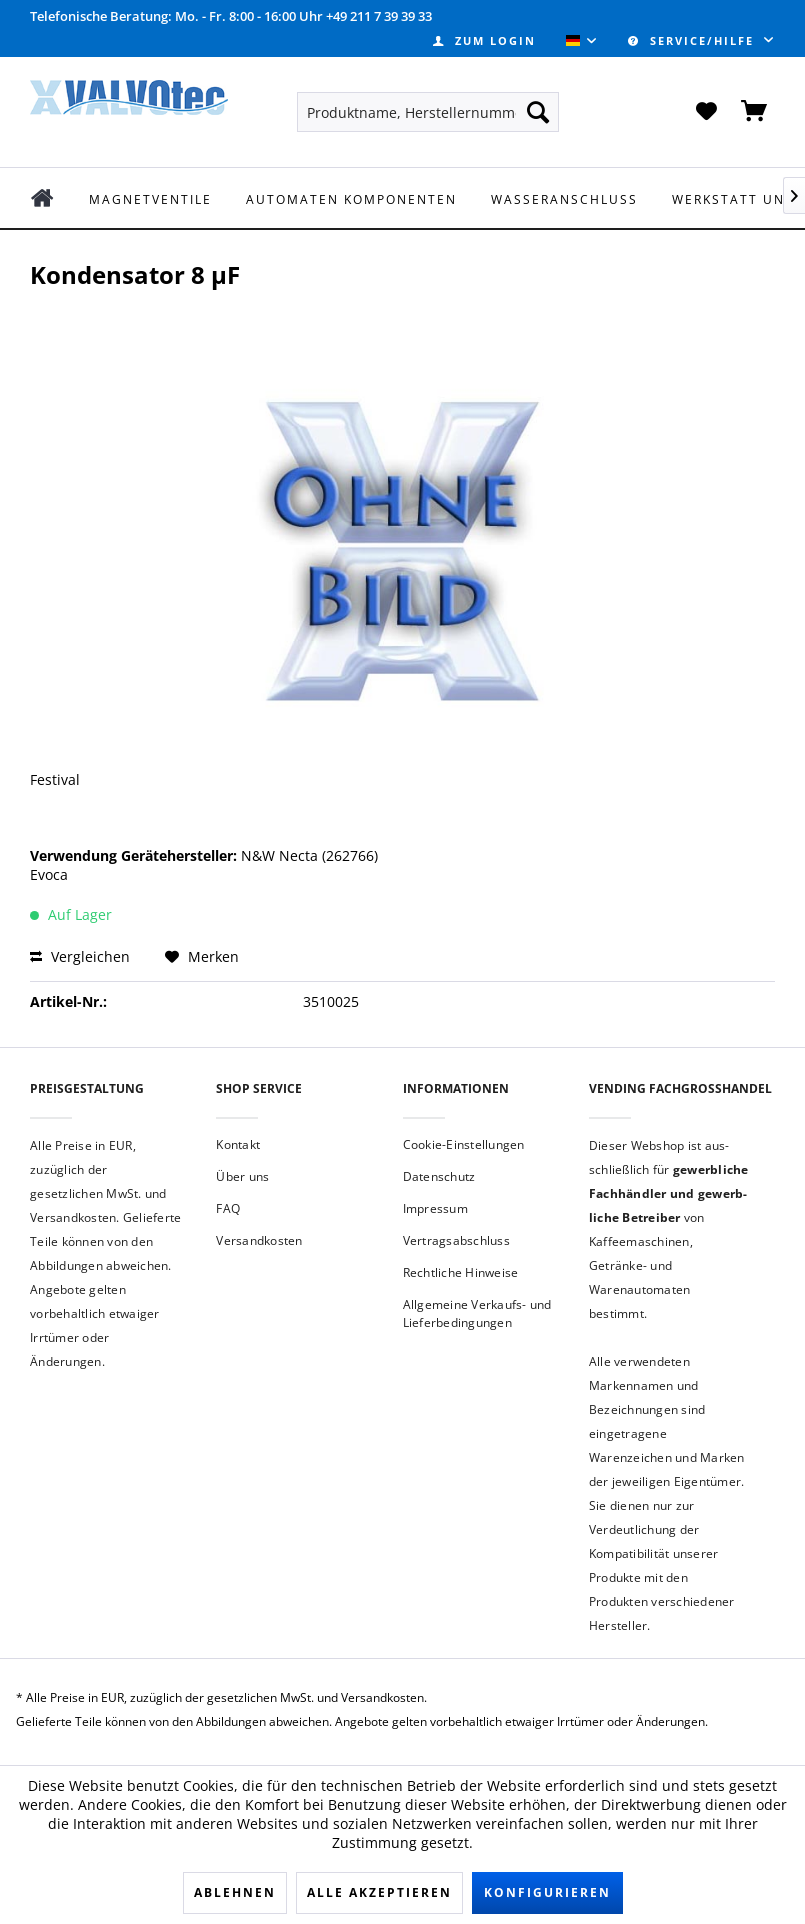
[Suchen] (538, 112)
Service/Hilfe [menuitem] (693, 40)
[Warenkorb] (755, 112)
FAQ (228, 1208)
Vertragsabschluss (456, 1240)
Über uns (242, 1176)
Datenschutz (439, 1176)
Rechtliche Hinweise (461, 1272)
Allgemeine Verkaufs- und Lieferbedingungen (477, 1313)
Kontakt (238, 1144)
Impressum (435, 1208)
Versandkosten (259, 1240)
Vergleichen (80, 956)
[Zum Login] (484, 40)
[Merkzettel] (706, 112)
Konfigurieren (547, 1892)
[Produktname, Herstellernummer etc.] (428, 112)
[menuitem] (484, 40)
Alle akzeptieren (379, 1892)
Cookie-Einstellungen (464, 1144)
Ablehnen (235, 1892)
